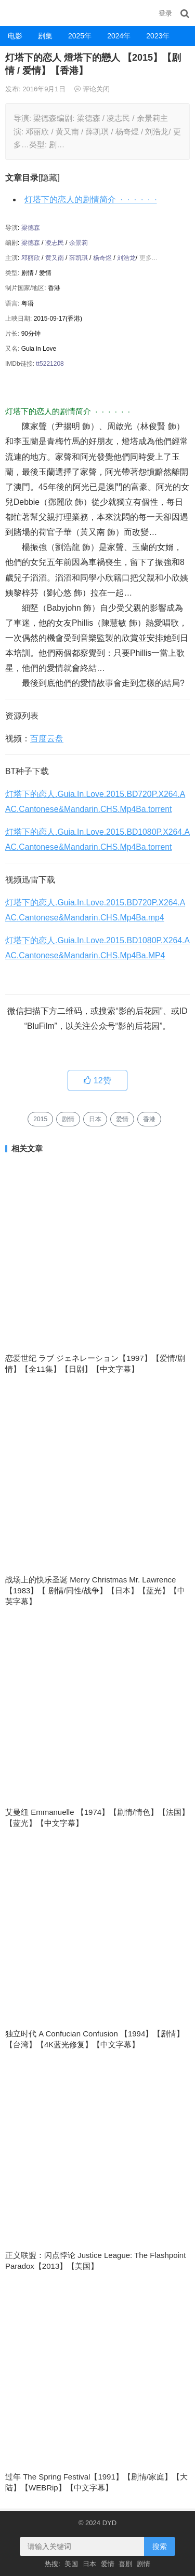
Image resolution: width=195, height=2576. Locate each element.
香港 (149, 1119)
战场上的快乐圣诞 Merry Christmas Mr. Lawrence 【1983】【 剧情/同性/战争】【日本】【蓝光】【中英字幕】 (95, 1590)
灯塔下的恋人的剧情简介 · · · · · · (90, 199)
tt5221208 (49, 363)
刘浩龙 (126, 257)
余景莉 (78, 242)
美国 (71, 2564)
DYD (13, 13)
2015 (40, 1119)
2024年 (119, 36)
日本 (95, 1119)
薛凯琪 (78, 257)
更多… (148, 257)
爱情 (122, 1119)
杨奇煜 (102, 257)
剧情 (68, 1119)
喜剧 (125, 2564)
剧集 (45, 36)
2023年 (158, 36)
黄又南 (54, 257)
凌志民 (54, 242)
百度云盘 (46, 738)
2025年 (80, 36)
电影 (15, 36)
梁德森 (30, 227)
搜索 (159, 2546)
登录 (165, 13)
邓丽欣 (30, 257)
